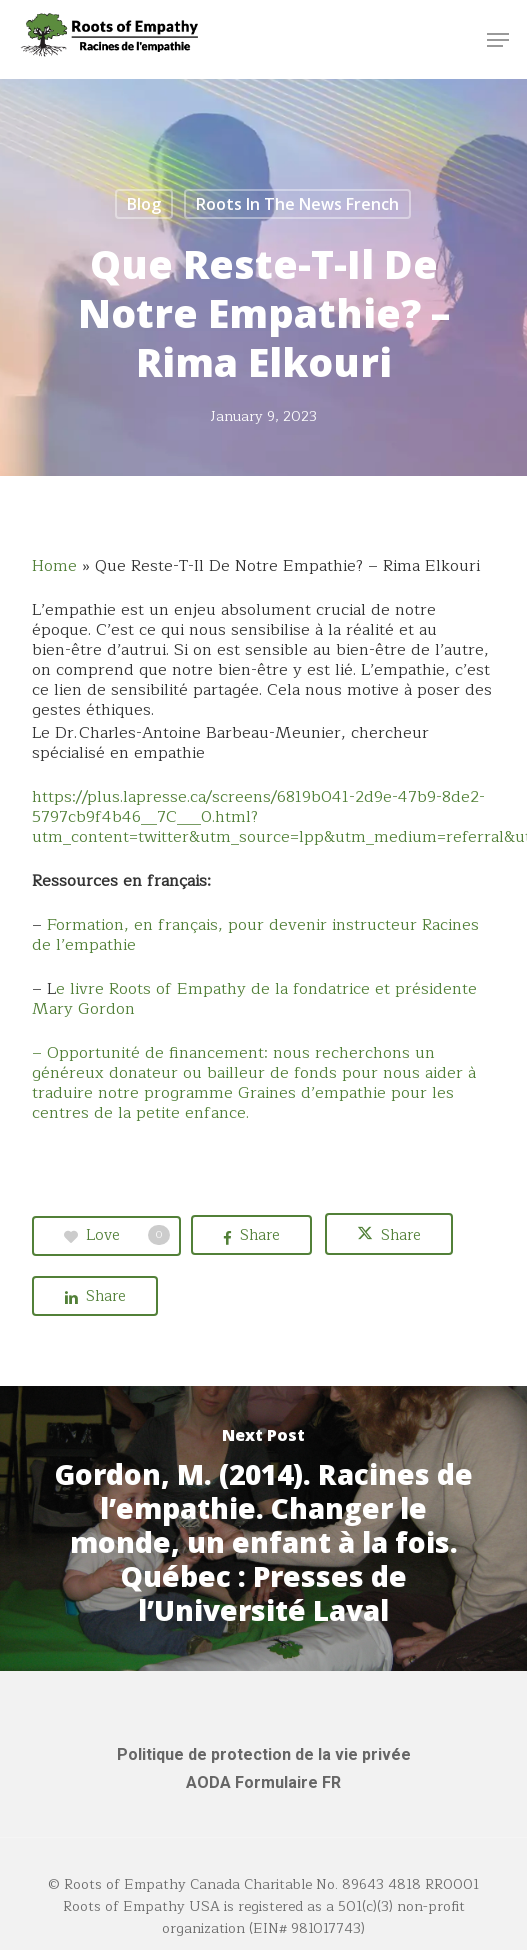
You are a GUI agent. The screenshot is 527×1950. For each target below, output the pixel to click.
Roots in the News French (297, 204)
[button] (498, 40)
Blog (144, 204)
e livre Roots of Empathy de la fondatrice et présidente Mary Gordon (254, 999)
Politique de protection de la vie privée (264, 1754)
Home (54, 566)
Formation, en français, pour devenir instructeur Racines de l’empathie (255, 935)
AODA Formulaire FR (263, 1782)
